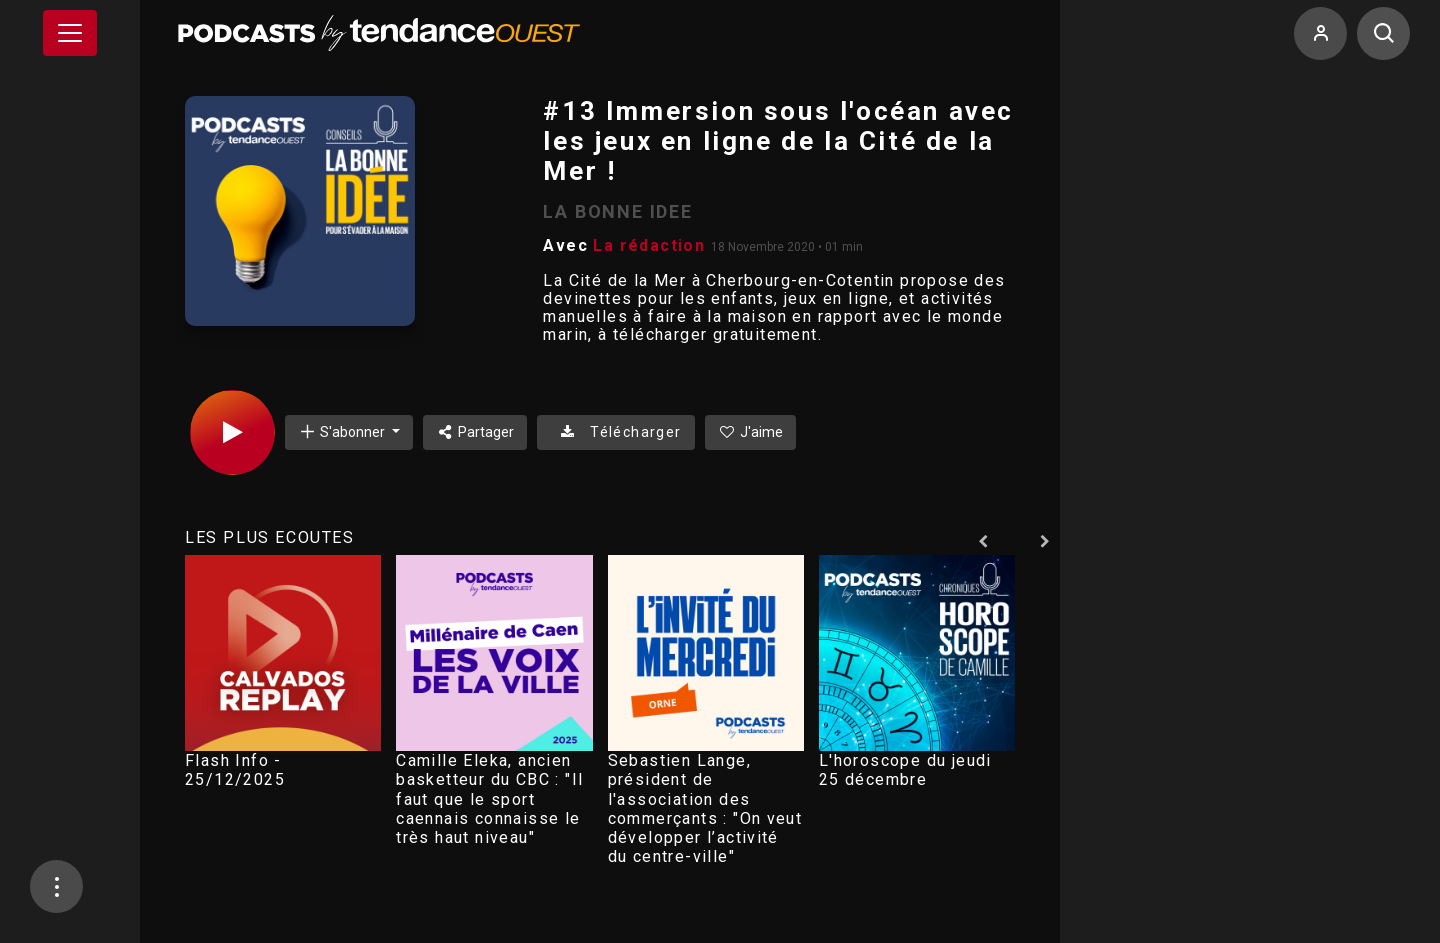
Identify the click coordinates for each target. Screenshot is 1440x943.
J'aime (751, 432)
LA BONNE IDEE (617, 211)
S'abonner (343, 431)
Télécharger (615, 432)
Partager (475, 432)
